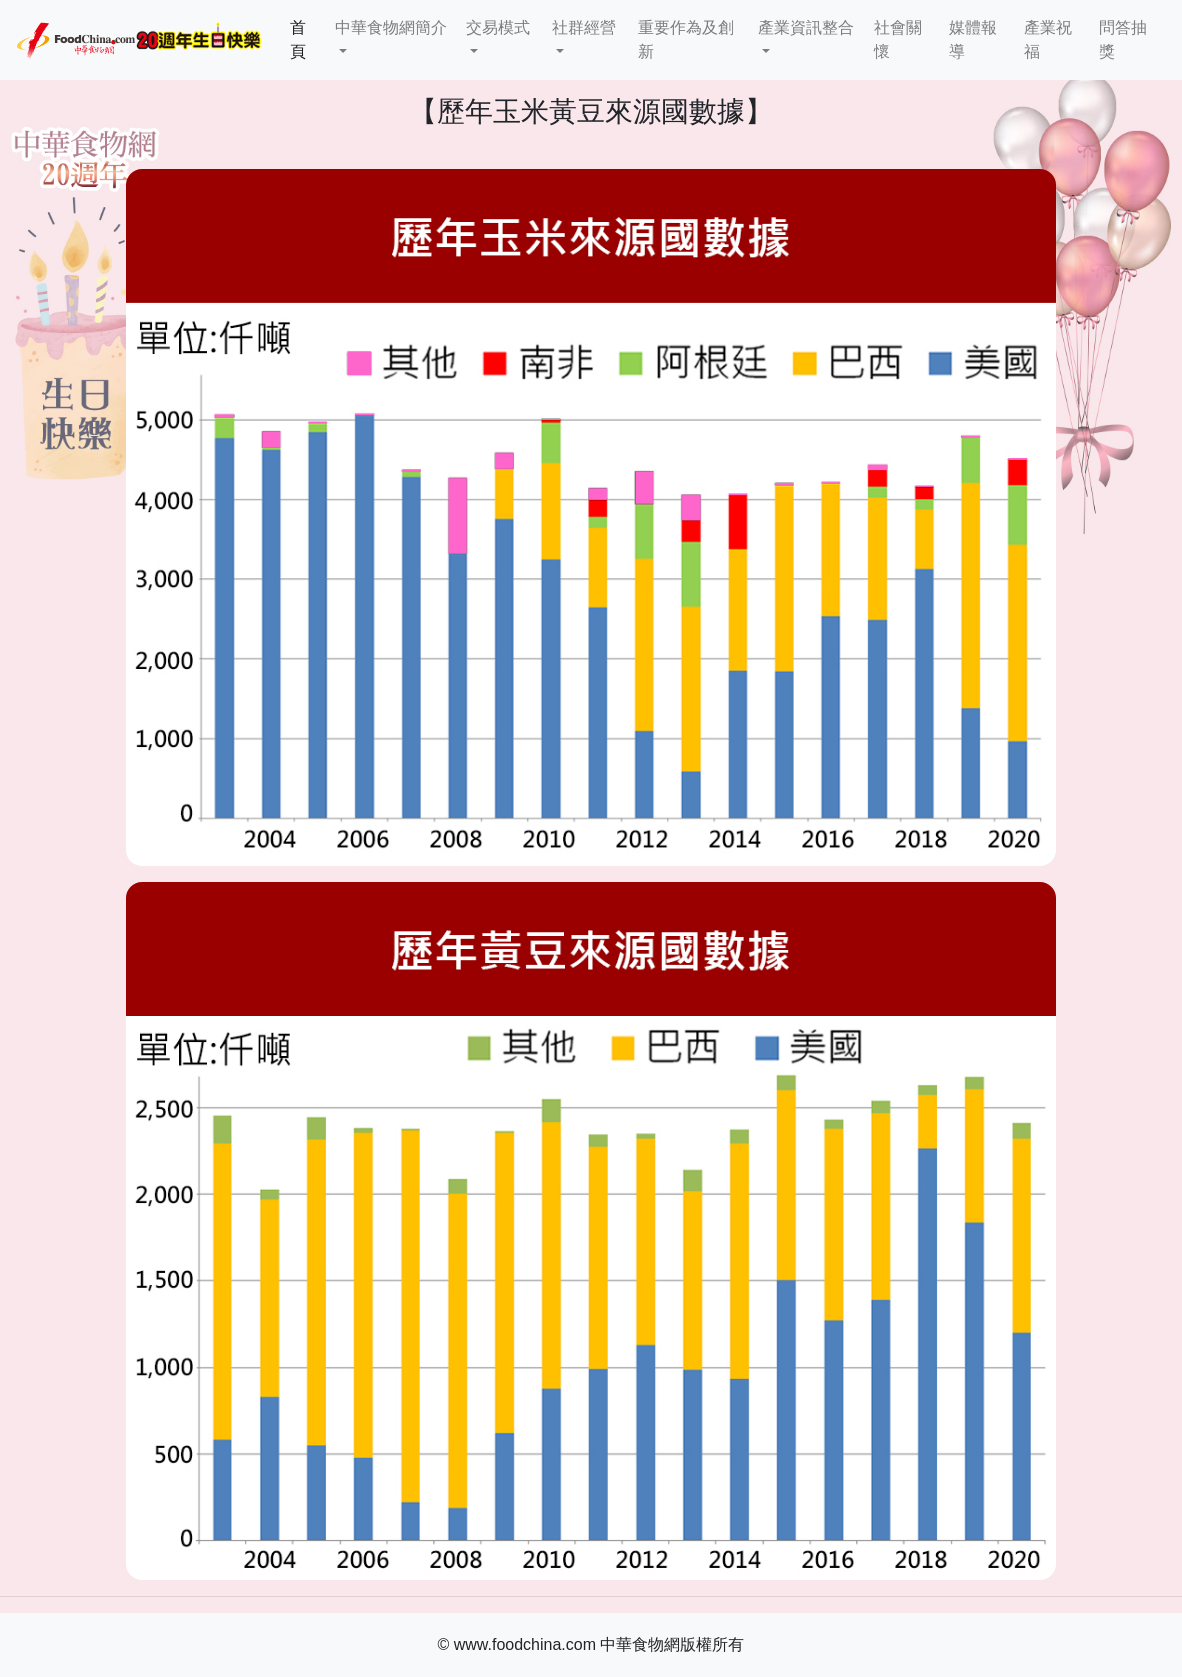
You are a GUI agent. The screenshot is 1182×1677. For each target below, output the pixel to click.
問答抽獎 (1123, 39)
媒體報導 (973, 39)
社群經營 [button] (584, 27)
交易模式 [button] (498, 27)
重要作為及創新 (686, 39)
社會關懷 (898, 39)
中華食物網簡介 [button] (391, 27)
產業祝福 (1048, 39)
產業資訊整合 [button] (806, 27)
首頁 (308, 39)
